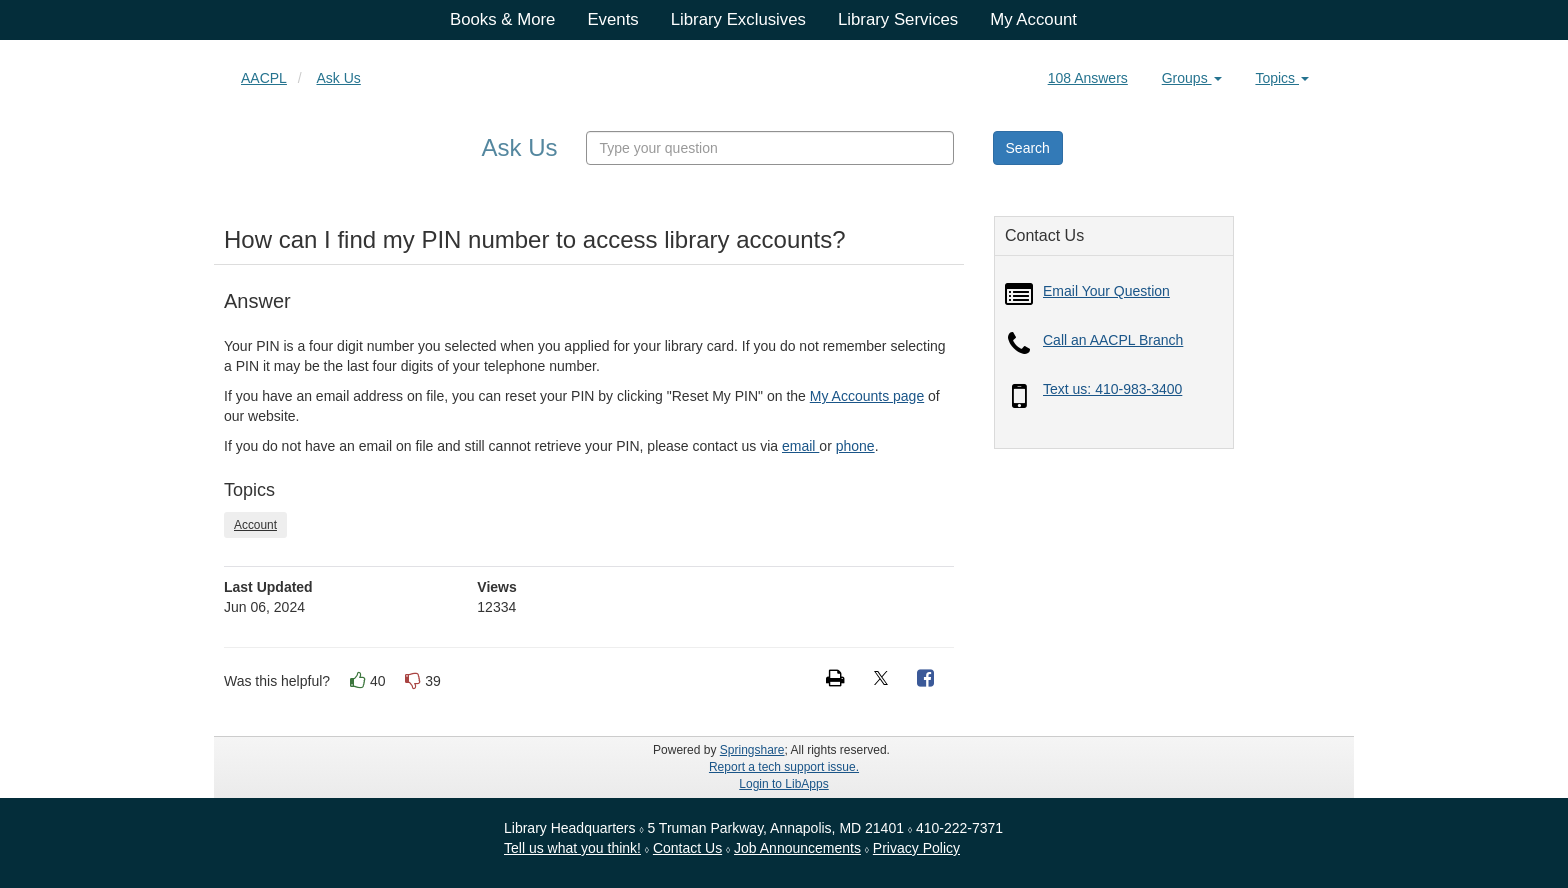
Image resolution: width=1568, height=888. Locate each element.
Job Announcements (797, 848)
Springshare (752, 750)
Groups (1192, 78)
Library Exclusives (738, 19)
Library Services (898, 19)
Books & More (502, 19)
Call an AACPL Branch (1113, 340)
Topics (1282, 78)
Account (255, 525)
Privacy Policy (916, 848)
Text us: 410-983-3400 (1112, 389)
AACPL (264, 78)
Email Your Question (1106, 291)
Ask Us (338, 78)
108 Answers (1088, 78)
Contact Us (687, 848)
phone (855, 446)
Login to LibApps (783, 784)
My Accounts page (867, 396)
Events (612, 19)
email (800, 446)
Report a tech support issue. (784, 767)
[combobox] (770, 148)
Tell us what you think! (572, 848)
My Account (1033, 19)
